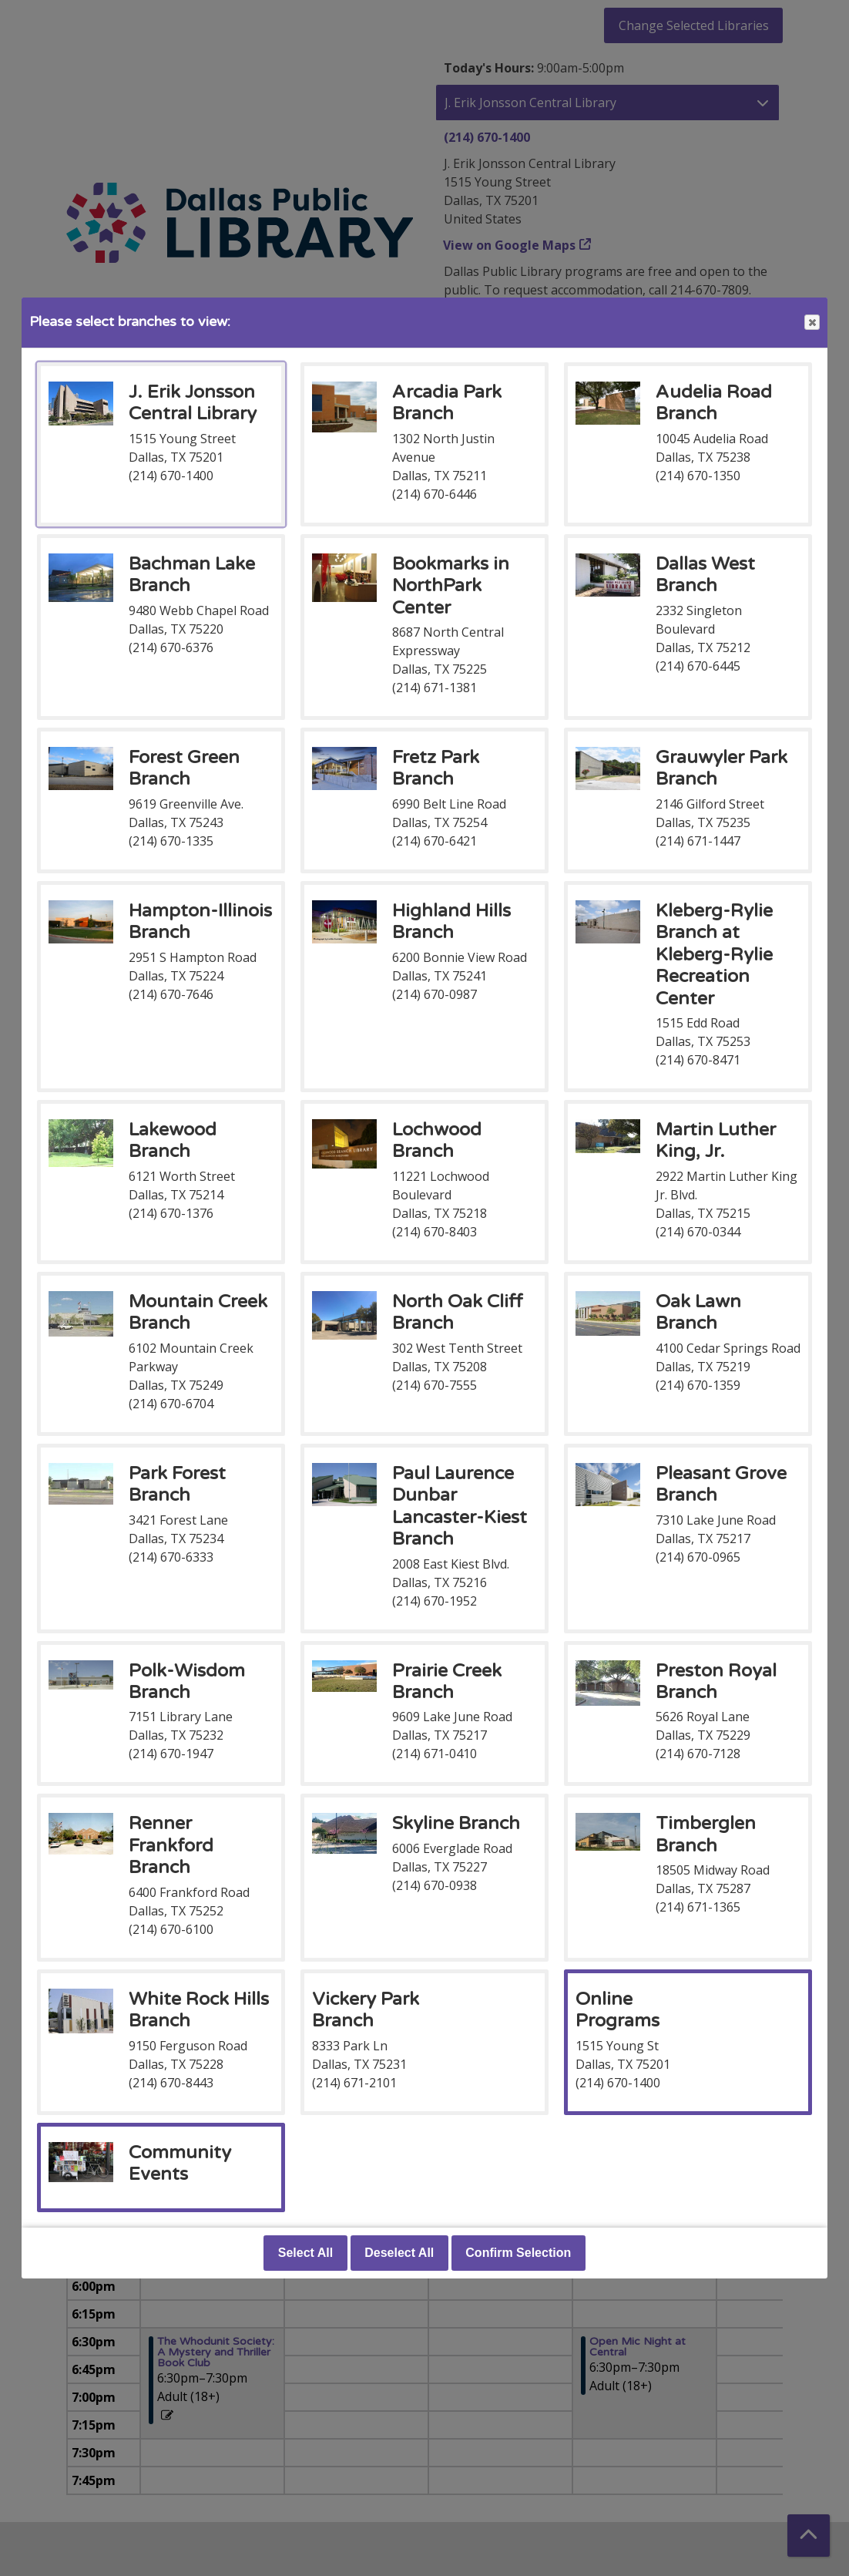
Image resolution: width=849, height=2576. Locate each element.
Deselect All (399, 2252)
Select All (305, 2252)
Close (811, 322)
